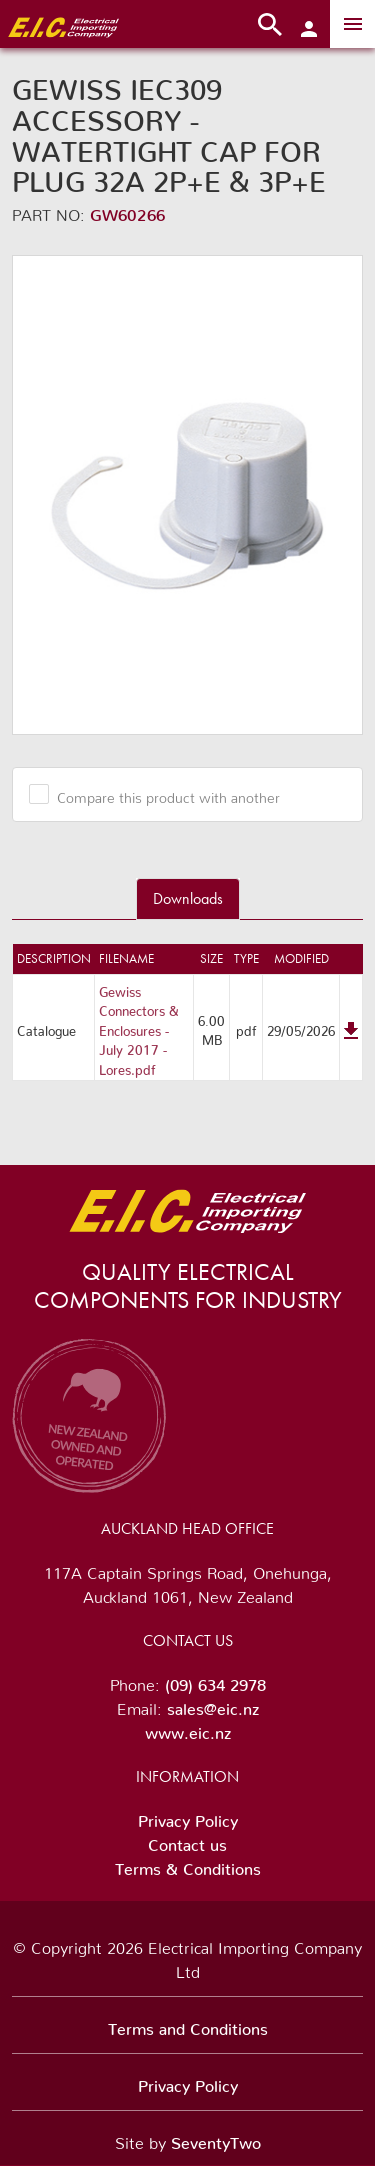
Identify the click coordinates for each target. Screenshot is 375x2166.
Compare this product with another (161, 794)
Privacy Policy (188, 1817)
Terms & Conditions (188, 1865)
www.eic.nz (188, 1729)
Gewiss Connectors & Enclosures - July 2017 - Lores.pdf (139, 1027)
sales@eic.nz (213, 1705)
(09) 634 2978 (215, 1681)
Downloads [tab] (188, 898)
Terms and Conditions (188, 2025)
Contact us (187, 1841)
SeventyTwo (216, 2139)
